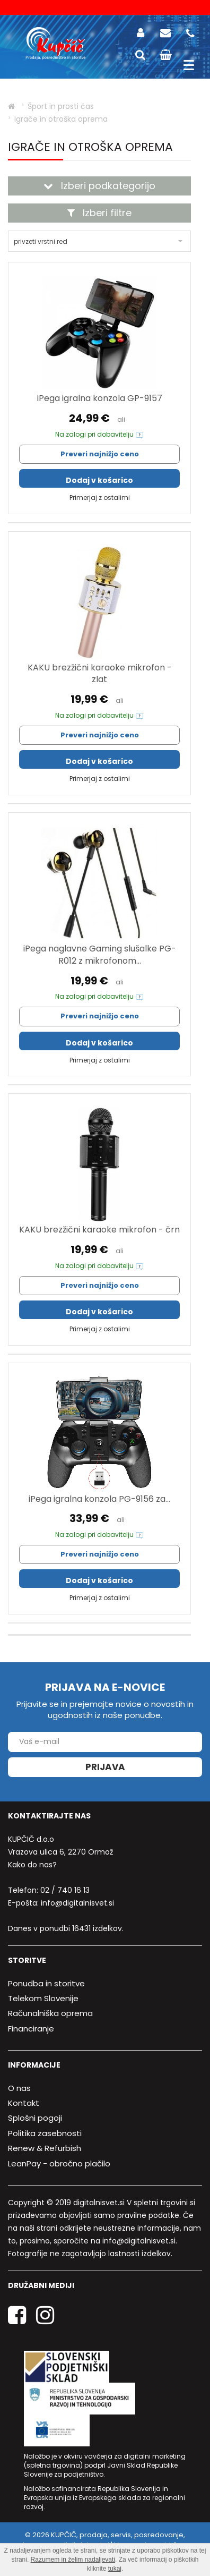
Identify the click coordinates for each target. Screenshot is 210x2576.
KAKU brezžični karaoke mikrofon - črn (99, 1229)
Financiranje (31, 2028)
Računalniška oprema (50, 2013)
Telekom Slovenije (43, 1998)
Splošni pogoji (35, 2117)
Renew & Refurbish (44, 2148)
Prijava (105, 1767)
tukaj (114, 2568)
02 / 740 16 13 (65, 1890)
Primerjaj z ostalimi (99, 497)
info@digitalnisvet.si (77, 1903)
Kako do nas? (32, 1864)
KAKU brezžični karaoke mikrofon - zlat (100, 673)
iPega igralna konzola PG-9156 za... (99, 1499)
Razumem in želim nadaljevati (73, 2559)
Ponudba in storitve (46, 1983)
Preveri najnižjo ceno (99, 454)
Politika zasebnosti (45, 2133)
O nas (19, 2088)
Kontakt (23, 2103)
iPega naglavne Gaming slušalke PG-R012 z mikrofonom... (99, 954)
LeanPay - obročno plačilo (59, 2163)
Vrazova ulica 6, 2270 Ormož (60, 1852)
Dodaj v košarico (99, 480)
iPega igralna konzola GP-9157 (99, 398)
